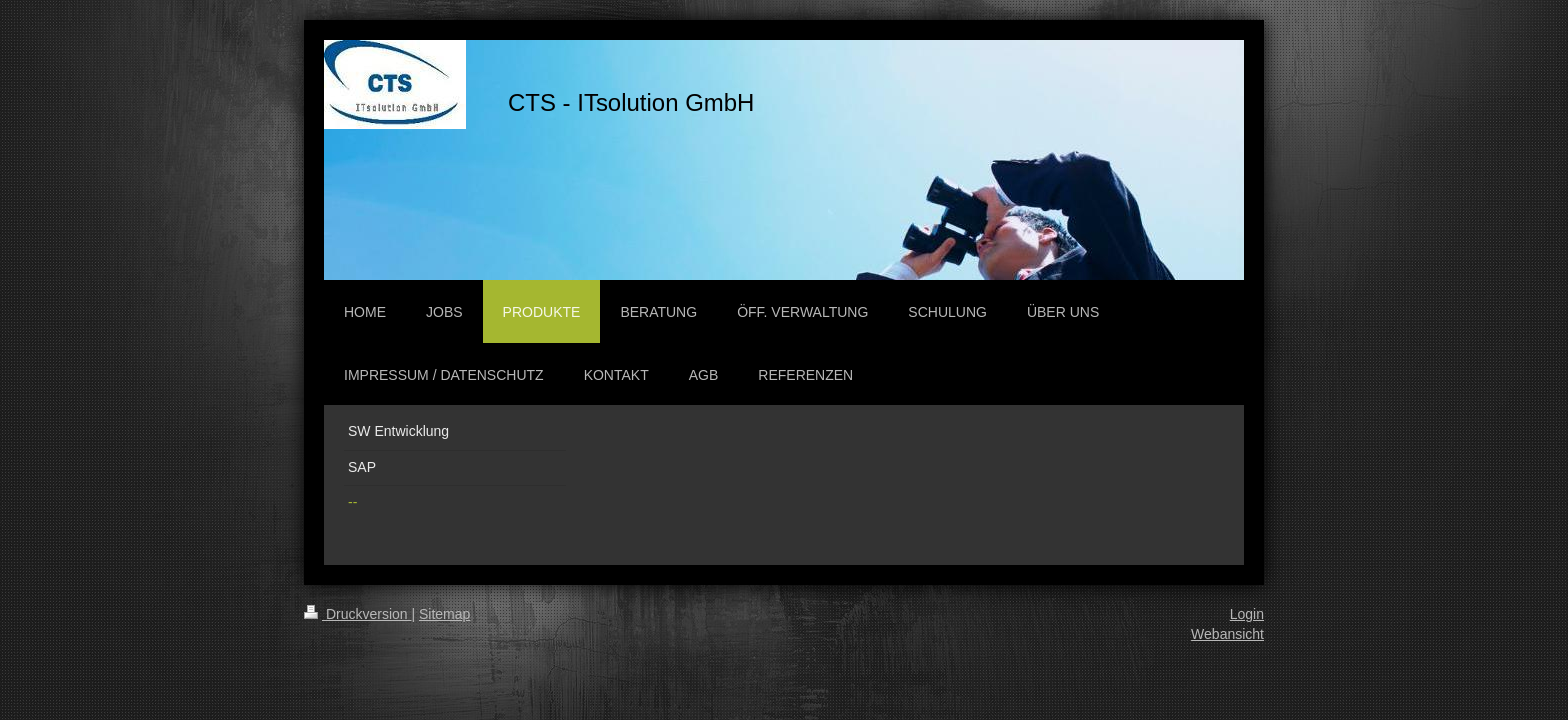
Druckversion (357, 614)
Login (1247, 614)
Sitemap (444, 614)
